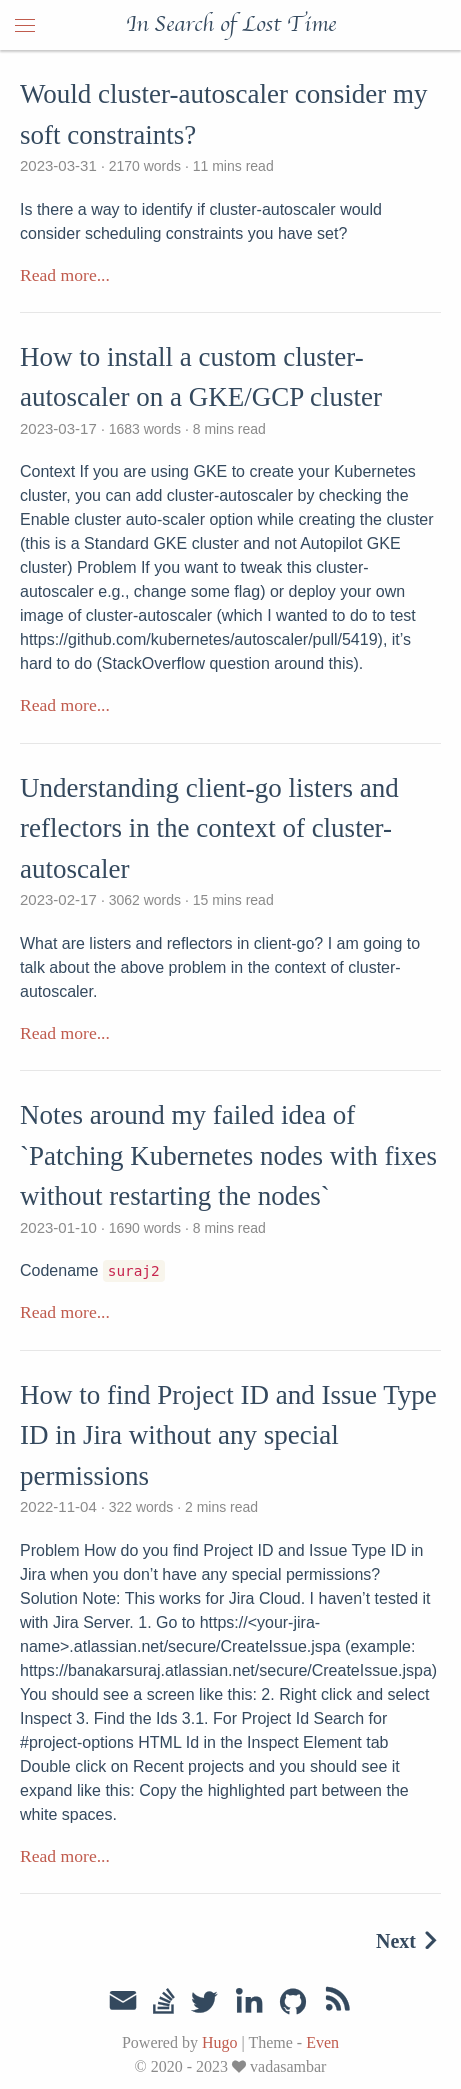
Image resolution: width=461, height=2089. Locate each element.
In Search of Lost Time (231, 25)
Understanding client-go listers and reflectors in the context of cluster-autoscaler (209, 828)
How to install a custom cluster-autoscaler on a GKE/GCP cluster (201, 377)
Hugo (220, 2042)
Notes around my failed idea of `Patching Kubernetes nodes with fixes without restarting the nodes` (228, 1155)
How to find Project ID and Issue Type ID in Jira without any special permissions (228, 1435)
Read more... (65, 275)
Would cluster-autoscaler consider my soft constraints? (223, 114)
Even (322, 2042)
